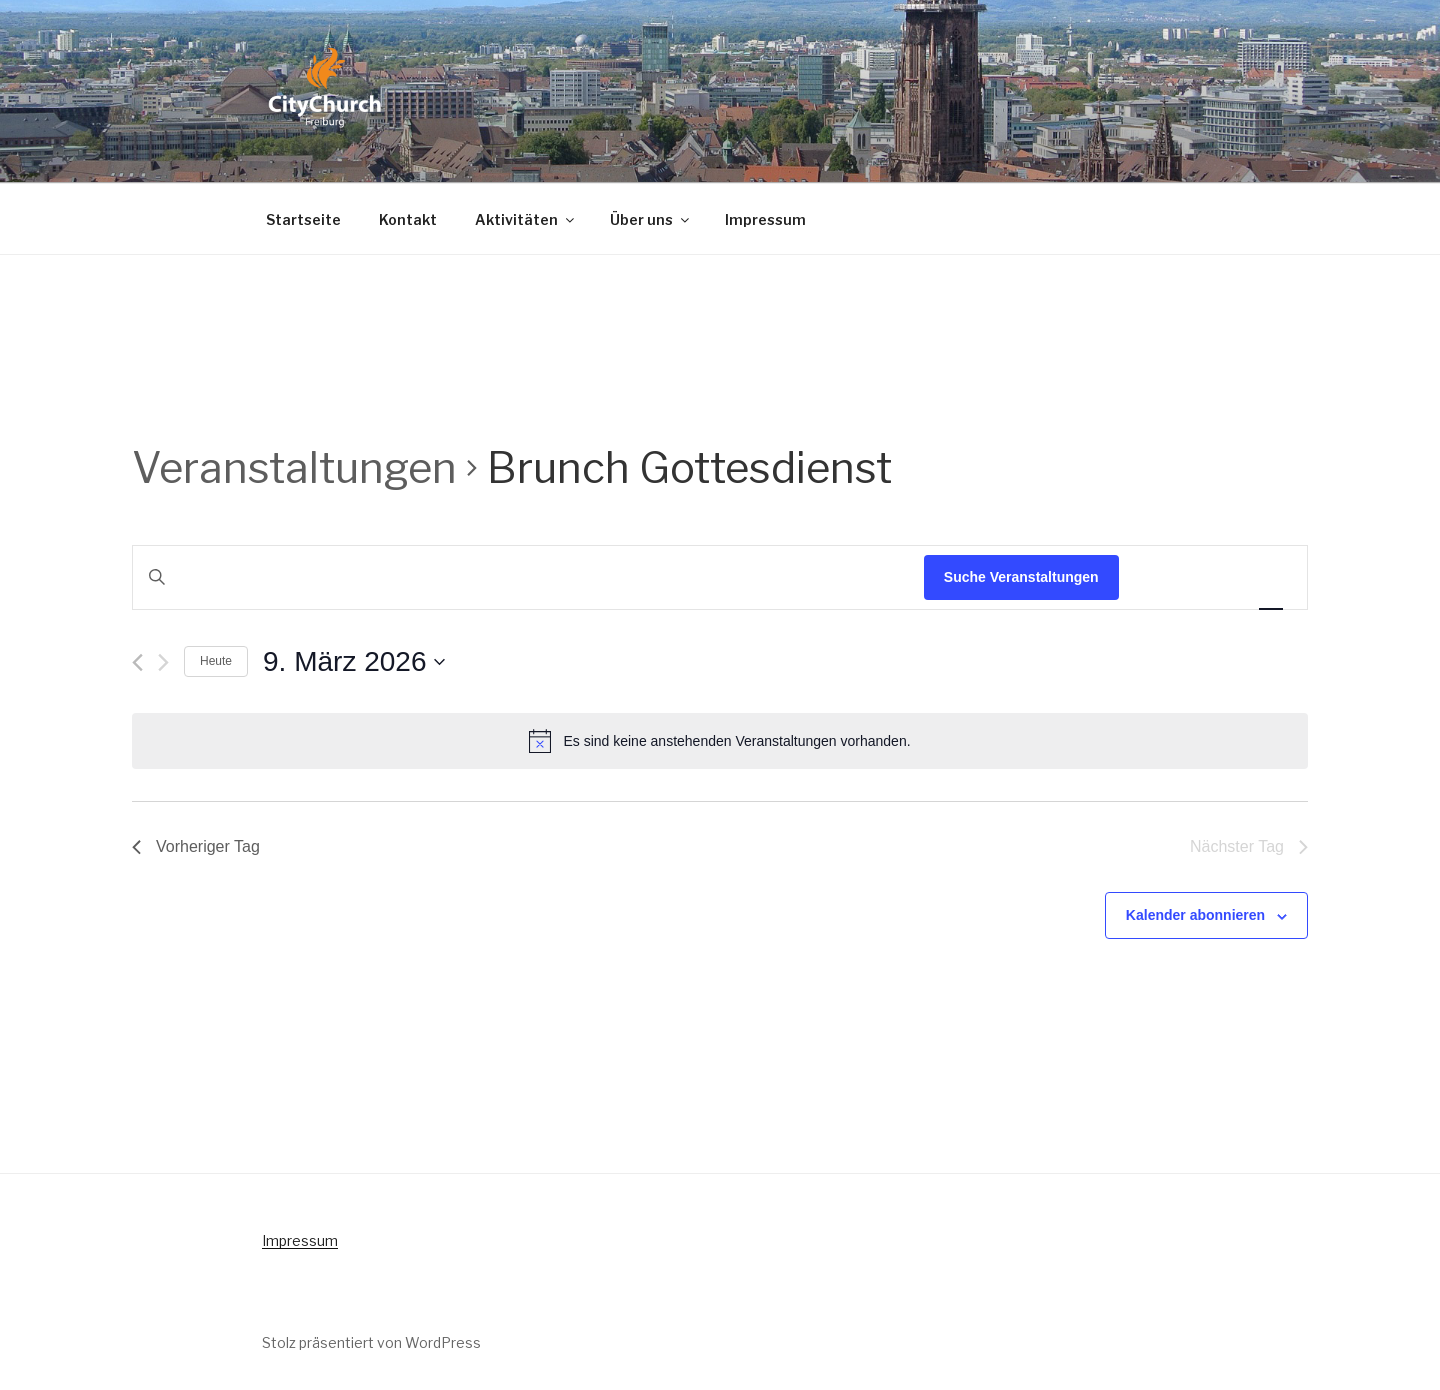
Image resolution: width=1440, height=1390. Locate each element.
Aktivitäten (526, 219)
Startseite (303, 219)
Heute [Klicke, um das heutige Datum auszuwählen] (216, 661)
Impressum (765, 219)
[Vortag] (137, 662)
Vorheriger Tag (196, 846)
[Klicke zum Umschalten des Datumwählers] (354, 662)
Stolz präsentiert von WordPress (371, 1342)
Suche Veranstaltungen (1021, 577)
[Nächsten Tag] (163, 662)
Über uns (651, 219)
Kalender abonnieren (1195, 915)
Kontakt (408, 219)
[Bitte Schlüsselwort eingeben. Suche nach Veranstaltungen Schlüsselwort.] (528, 577)
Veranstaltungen (294, 467)
